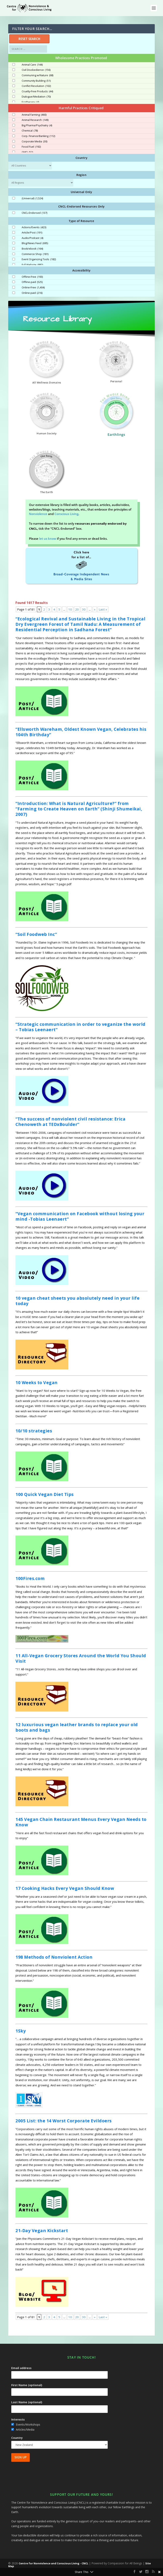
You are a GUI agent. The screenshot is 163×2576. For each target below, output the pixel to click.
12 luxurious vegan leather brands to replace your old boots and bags (76, 1727)
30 (84, 609)
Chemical (30, 130)
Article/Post (32, 232)
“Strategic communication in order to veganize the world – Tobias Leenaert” (80, 1026)
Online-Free (33, 287)
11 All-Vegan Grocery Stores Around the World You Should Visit (80, 1658)
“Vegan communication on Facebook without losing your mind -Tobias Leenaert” (79, 1216)
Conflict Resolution (36, 86)
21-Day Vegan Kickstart (41, 2230)
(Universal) (32, 198)
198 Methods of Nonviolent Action (53, 1957)
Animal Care (32, 64)
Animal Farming (34, 114)
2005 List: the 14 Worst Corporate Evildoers (63, 2121)
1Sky (20, 2031)
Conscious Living (66, 514)
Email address (21, 2368)
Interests (18, 2419)
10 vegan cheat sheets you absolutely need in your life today (77, 1300)
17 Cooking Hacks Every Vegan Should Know (64, 1888)
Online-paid (32, 293)
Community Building (36, 80)
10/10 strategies (33, 1431)
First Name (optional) (26, 2385)
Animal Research (35, 120)
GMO (27, 152)
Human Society (47, 433)
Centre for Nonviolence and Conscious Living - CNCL (53, 2563)
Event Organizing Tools (39, 259)
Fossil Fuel (31, 146)
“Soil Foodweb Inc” (36, 934)
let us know (47, 539)
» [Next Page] (94, 609)
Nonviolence (38, 514)
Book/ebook (32, 248)
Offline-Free (32, 277)
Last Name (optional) (26, 2402)
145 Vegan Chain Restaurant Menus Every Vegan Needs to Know (81, 1822)
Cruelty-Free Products (37, 91)
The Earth (46, 492)
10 (70, 609)
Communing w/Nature (37, 75)
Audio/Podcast (32, 238)
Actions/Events (34, 227)
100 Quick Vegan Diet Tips (44, 1494)
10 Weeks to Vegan (36, 1382)
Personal (116, 381)
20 (77, 609)
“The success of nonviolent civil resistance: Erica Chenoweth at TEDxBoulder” (70, 1121)
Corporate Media (34, 141)
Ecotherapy (30, 102)
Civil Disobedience (36, 70)
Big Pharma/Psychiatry (37, 125)
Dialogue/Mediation (36, 96)
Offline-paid (32, 282)
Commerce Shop (35, 254)
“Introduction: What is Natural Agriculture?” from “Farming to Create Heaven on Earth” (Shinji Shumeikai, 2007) (78, 809)
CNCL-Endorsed (34, 213)
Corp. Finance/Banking (38, 136)
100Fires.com (30, 1578)
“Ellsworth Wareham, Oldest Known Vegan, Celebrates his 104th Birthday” (80, 731)
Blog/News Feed (35, 243)
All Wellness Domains (46, 382)
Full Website (32, 264)
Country (17, 2438)
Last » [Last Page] (103, 609)
